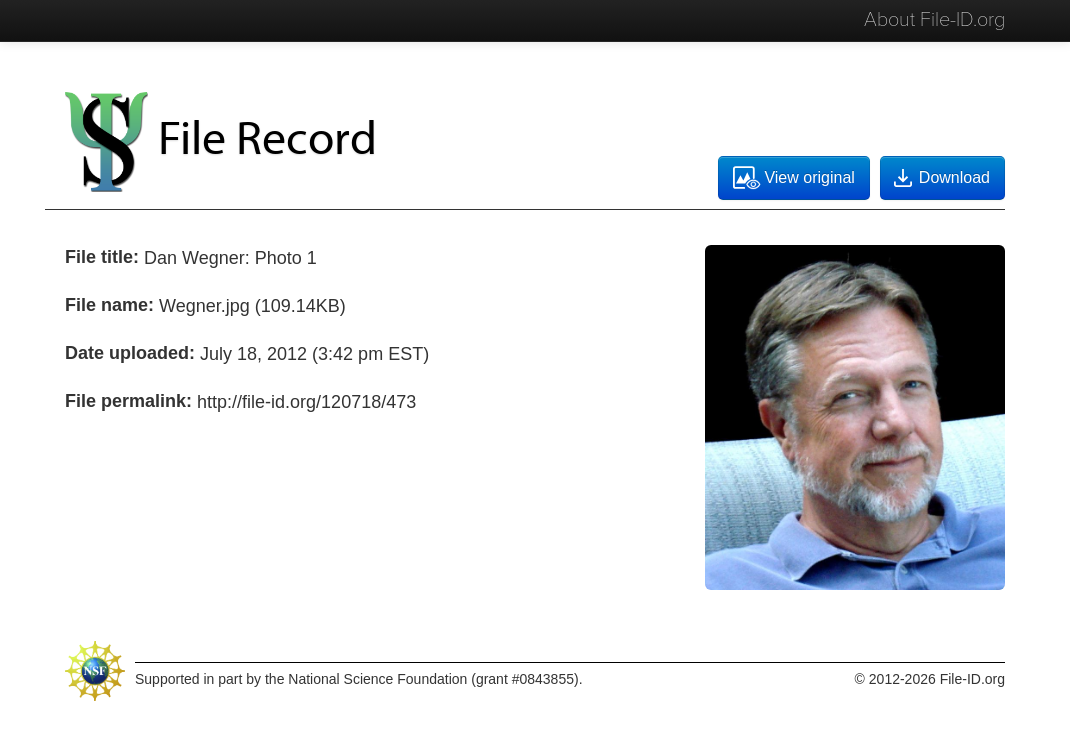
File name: (109, 305)
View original (793, 178)
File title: (102, 257)
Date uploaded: (130, 353)
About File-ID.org (934, 20)
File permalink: (128, 401)
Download (940, 178)
